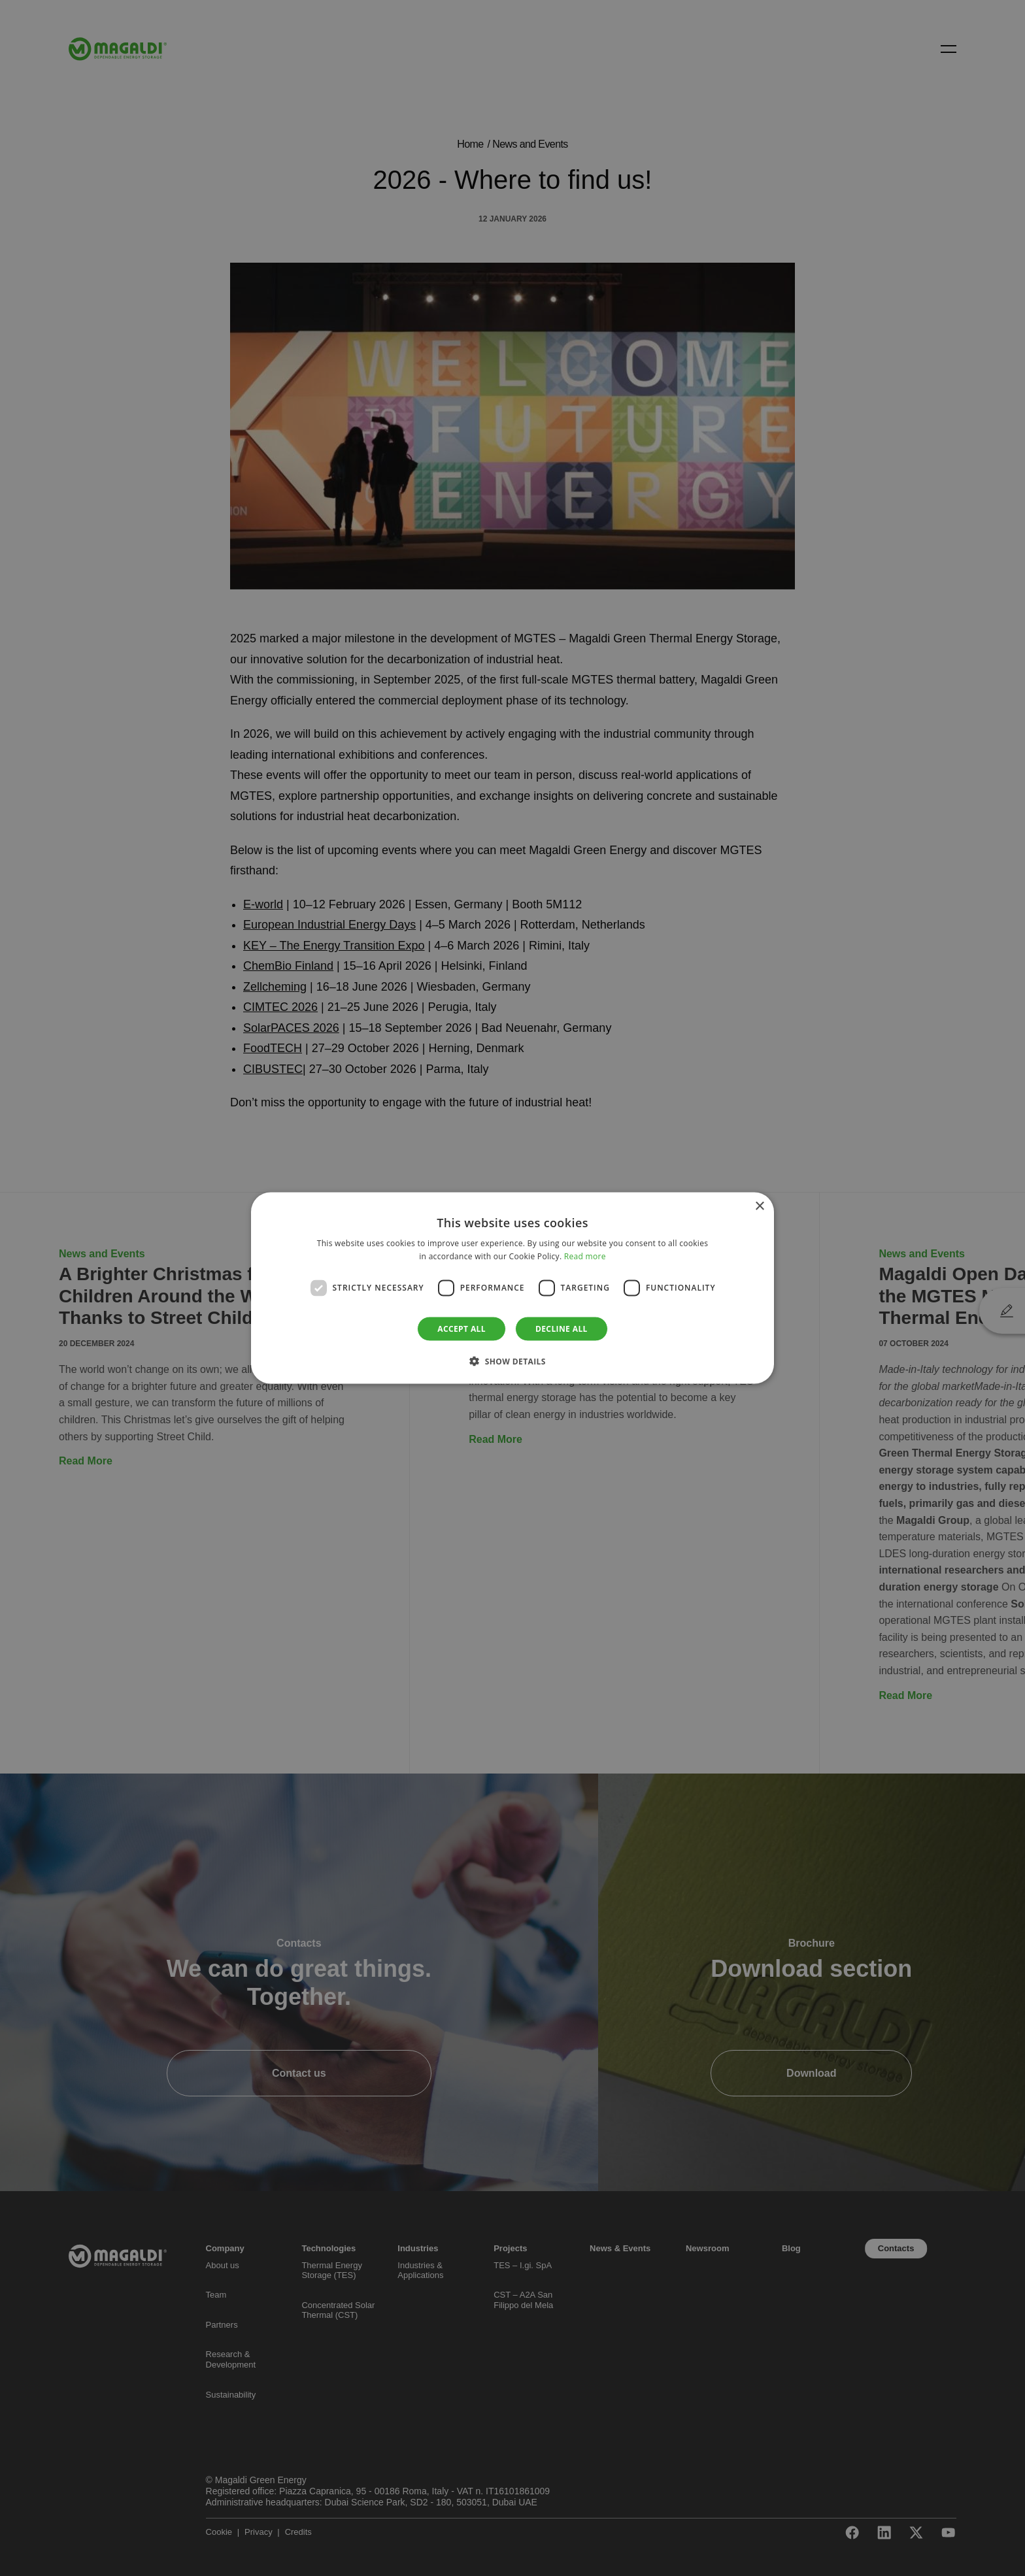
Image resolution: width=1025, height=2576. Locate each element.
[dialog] (512, 1288)
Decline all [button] (561, 1328)
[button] (512, 1360)
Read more (585, 1256)
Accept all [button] (461, 1328)
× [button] (759, 1207)
